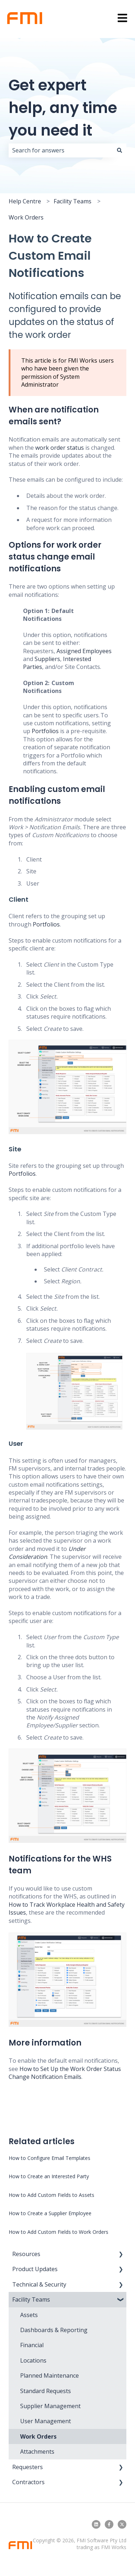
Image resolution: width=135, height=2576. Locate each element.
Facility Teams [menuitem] (31, 2299)
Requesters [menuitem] (27, 2467)
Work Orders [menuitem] (38, 2436)
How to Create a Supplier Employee (50, 2213)
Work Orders (26, 217)
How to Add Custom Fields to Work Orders (58, 2231)
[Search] (119, 150)
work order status (59, 448)
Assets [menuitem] (29, 2315)
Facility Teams (72, 201)
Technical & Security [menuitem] (39, 2284)
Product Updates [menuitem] (35, 2269)
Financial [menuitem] (32, 2345)
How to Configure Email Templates (49, 2158)
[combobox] (61, 150)
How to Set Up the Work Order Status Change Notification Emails (65, 2073)
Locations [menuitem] (33, 2360)
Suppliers (47, 659)
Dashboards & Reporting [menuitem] (53, 2330)
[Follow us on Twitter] (122, 2524)
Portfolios (45, 731)
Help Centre (25, 201)
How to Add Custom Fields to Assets (51, 2195)
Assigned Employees (84, 651)
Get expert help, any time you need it (63, 108)
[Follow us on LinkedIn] (96, 2524)
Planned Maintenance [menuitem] (49, 2375)
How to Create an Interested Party (49, 2176)
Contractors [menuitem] (28, 2482)
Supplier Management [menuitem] (50, 2406)
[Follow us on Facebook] (109, 2524)
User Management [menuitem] (45, 2421)
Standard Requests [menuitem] (45, 2391)
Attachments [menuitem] (37, 2451)
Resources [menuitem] (26, 2254)
